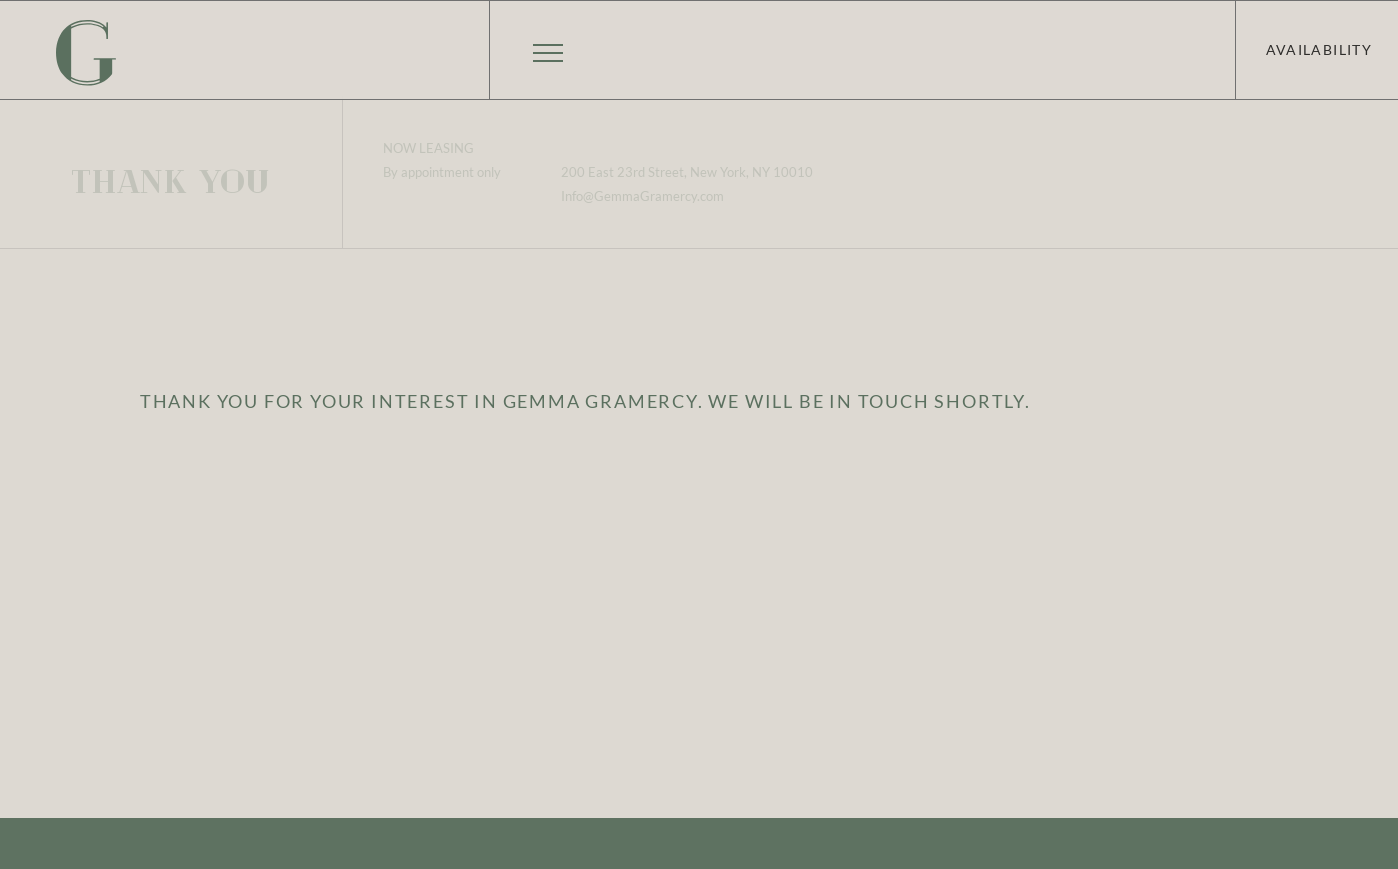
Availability (1319, 50)
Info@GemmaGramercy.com (642, 196)
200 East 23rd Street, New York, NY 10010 (687, 172)
